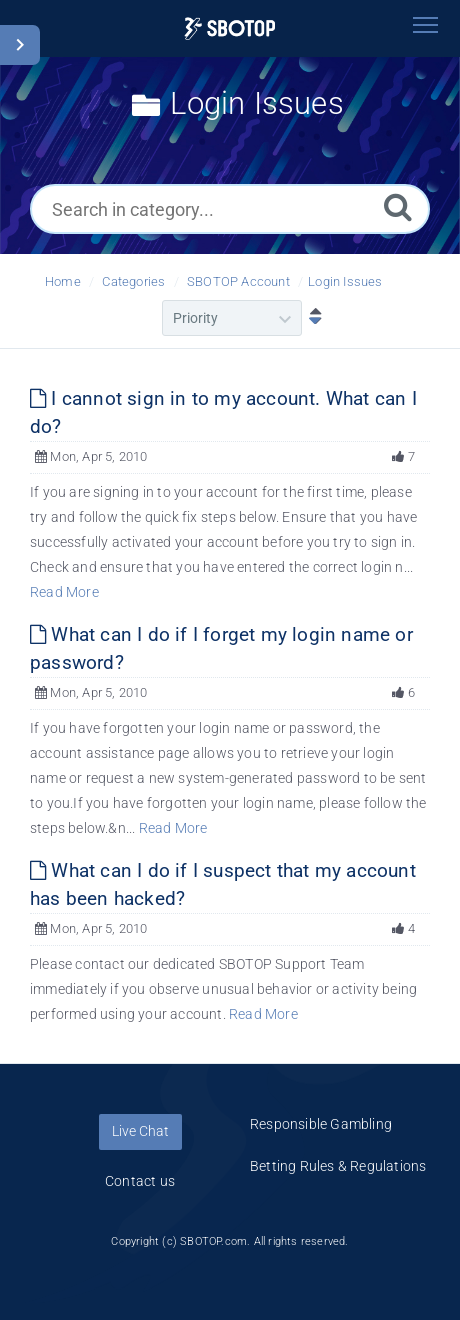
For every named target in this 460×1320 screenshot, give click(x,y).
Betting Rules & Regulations (338, 1166)
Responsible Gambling (321, 1124)
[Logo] (229, 28)
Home (63, 281)
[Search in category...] (230, 209)
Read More (64, 592)
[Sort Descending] (311, 318)
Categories (133, 281)
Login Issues (345, 281)
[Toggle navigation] (425, 25)
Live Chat (140, 1131)
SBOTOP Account (238, 281)
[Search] (398, 206)
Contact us (140, 1181)
